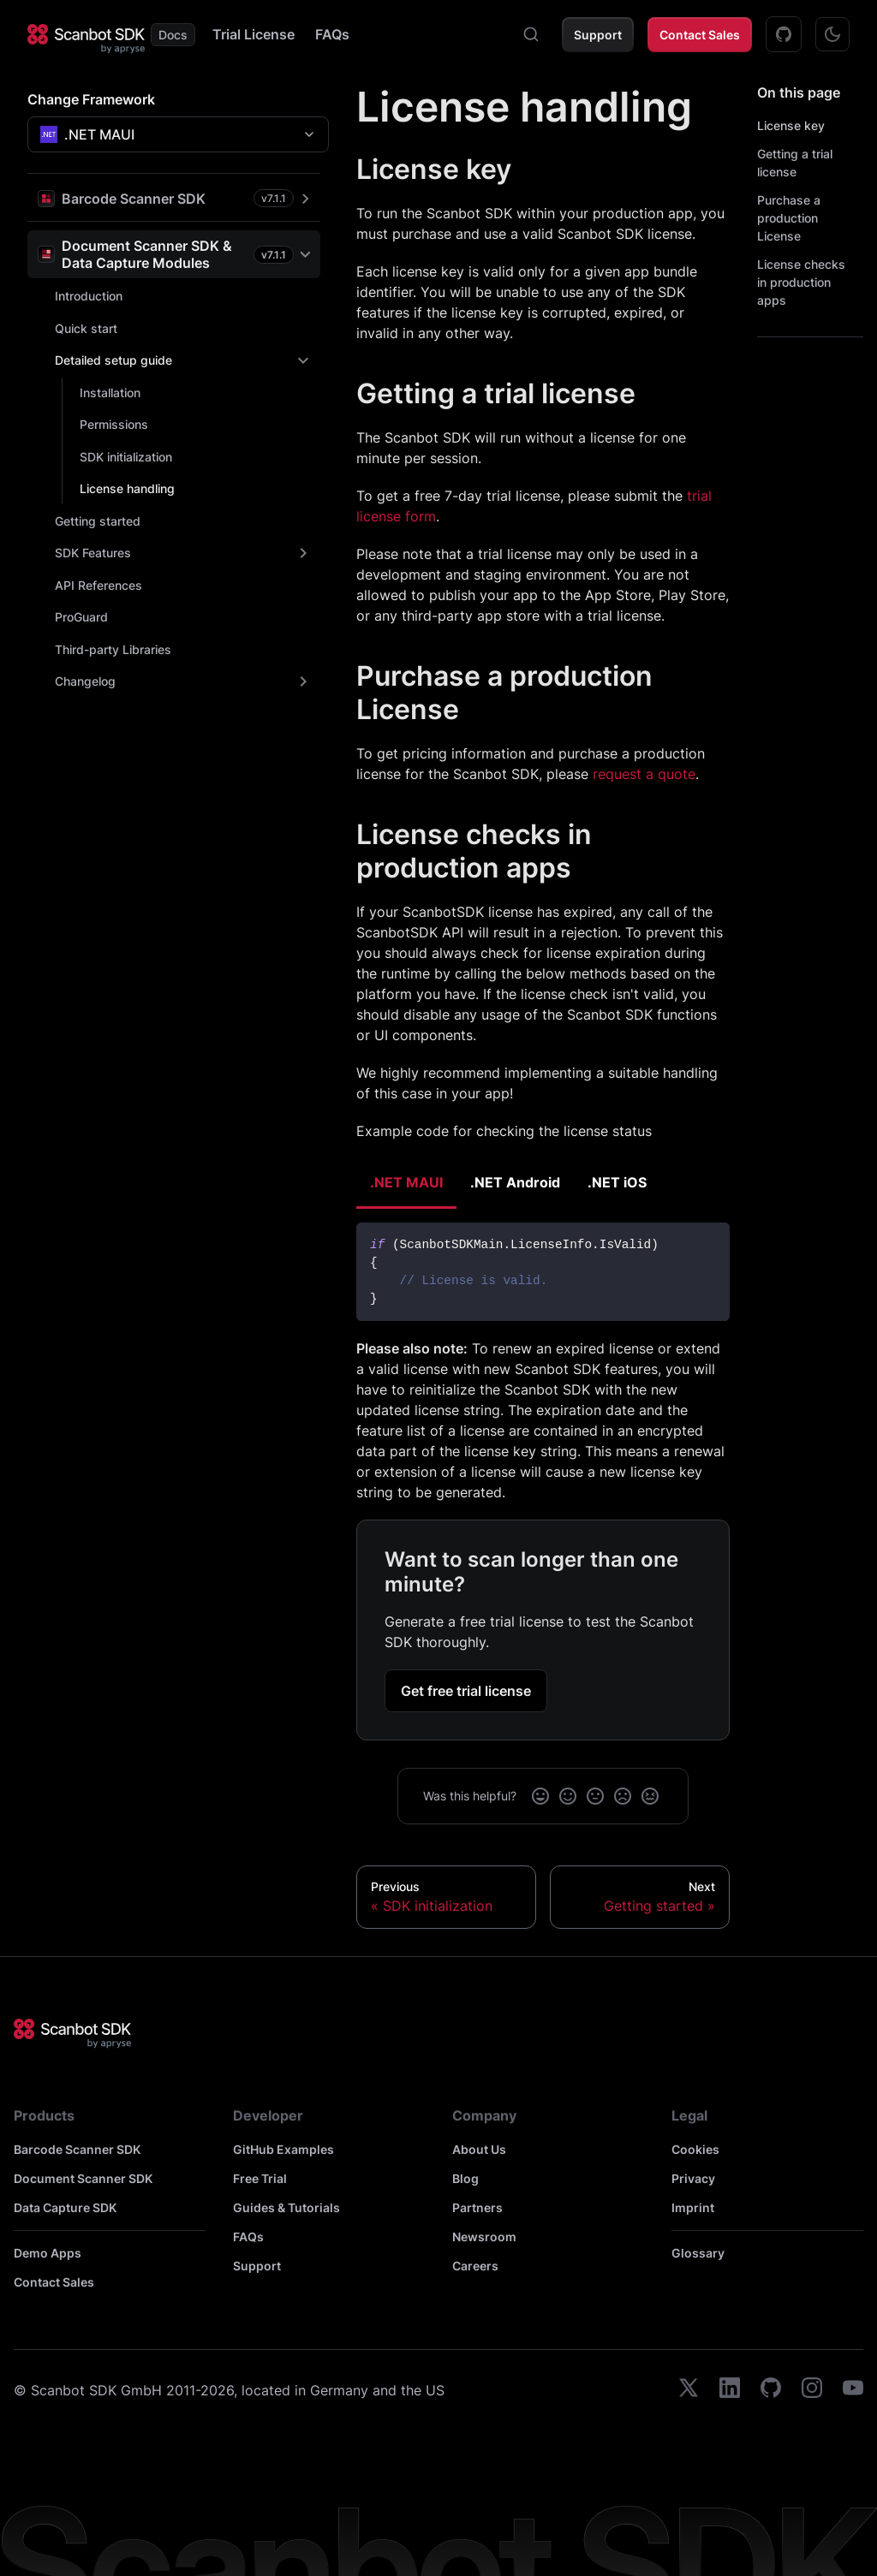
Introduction (88, 296)
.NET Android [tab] (515, 1182)
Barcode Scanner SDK (77, 2149)
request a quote (644, 773)
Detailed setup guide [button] (113, 360)
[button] (173, 198)
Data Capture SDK (65, 2207)
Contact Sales (699, 34)
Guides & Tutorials (286, 2207)
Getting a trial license (794, 162)
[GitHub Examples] (784, 34)
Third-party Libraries (113, 649)
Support (598, 34)
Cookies (695, 2149)
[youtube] (853, 2390)
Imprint (692, 2207)
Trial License (253, 34)
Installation (110, 392)
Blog (465, 2178)
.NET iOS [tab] (617, 1182)
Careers (475, 2265)
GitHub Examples (283, 2149)
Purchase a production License (788, 218)
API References (98, 585)
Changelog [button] (85, 681)
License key (791, 125)
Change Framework (91, 99)
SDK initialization (126, 456)
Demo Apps (47, 2253)
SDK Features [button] (93, 552)
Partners (477, 2207)
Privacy (693, 2178)
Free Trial (260, 2178)
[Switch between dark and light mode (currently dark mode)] (832, 34)
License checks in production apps (801, 282)
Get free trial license (466, 1690)
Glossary (698, 2253)
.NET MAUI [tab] (406, 1182)
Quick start (86, 328)
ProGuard (81, 617)
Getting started (97, 521)
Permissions (114, 424)
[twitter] (688, 2390)
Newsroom (484, 2236)
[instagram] (812, 2390)
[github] (771, 2390)
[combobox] (531, 34)
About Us (479, 2149)
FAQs (332, 34)
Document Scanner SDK (83, 2178)
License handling (127, 488)
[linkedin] (729, 2390)
